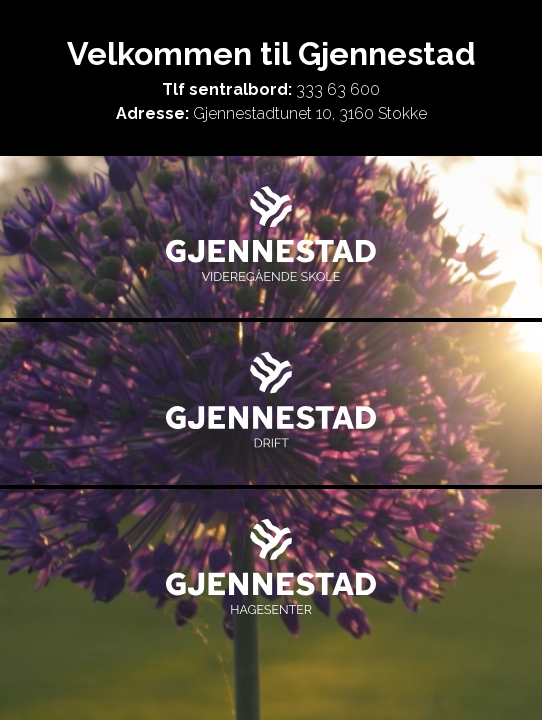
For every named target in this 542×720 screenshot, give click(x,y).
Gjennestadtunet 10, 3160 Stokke (310, 113)
